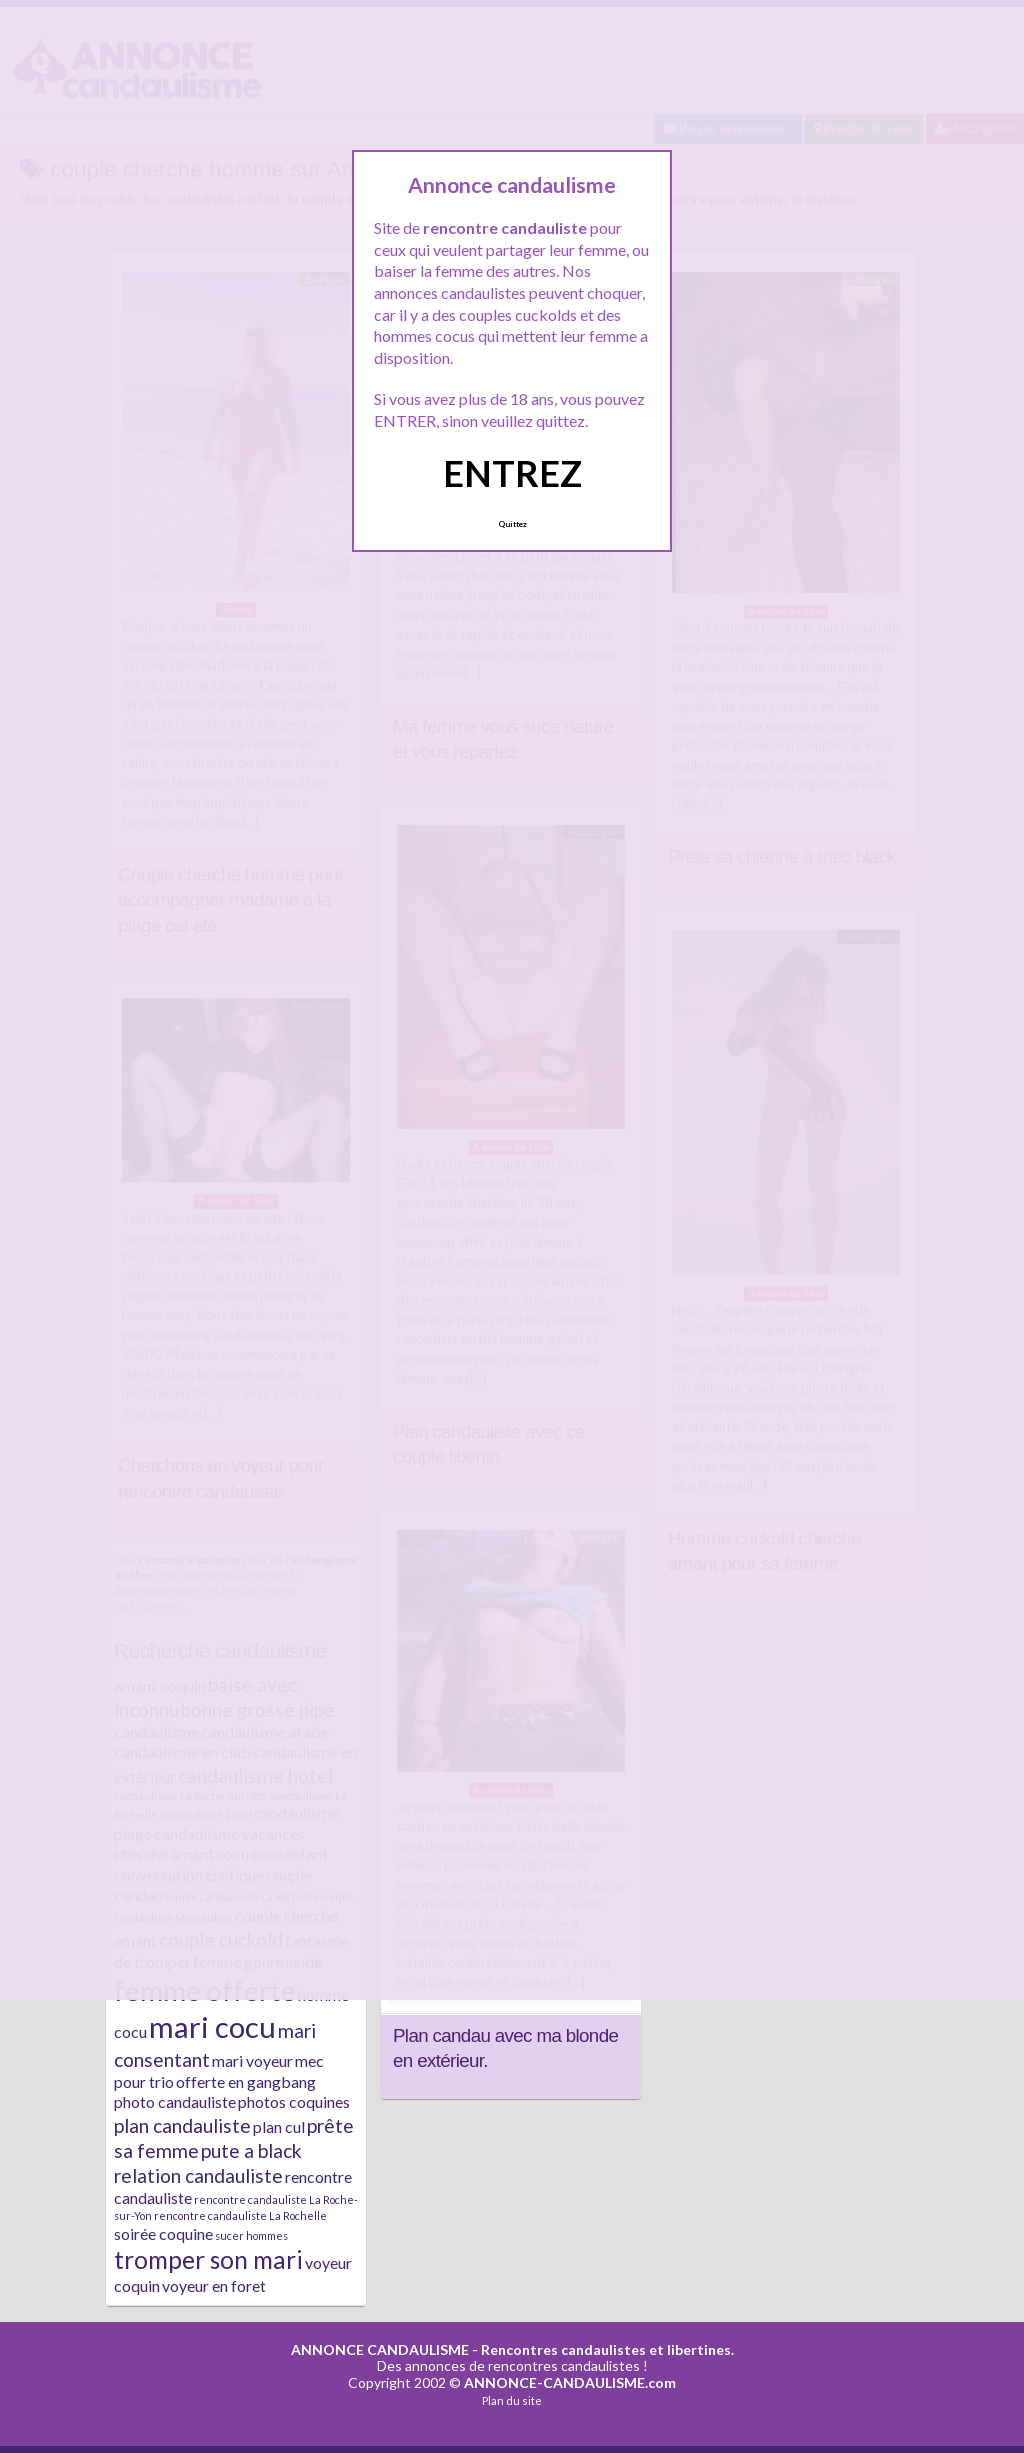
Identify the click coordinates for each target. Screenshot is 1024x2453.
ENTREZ (512, 473)
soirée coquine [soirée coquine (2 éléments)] (163, 2233)
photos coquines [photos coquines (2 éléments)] (294, 2101)
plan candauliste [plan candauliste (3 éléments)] (182, 2125)
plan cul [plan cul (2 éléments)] (279, 2126)
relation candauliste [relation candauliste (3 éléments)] (198, 2175)
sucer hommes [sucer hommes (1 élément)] (251, 2235)
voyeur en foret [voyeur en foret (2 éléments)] (214, 2285)
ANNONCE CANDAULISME (380, 2349)
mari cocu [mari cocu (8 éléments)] (212, 2026)
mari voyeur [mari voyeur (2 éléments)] (252, 2060)
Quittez (512, 524)
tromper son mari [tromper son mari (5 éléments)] (208, 2259)
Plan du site (512, 2400)
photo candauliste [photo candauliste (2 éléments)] (175, 2101)
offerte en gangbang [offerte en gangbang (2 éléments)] (246, 2081)
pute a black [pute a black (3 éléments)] (251, 2150)
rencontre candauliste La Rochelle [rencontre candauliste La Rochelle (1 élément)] (240, 2215)
